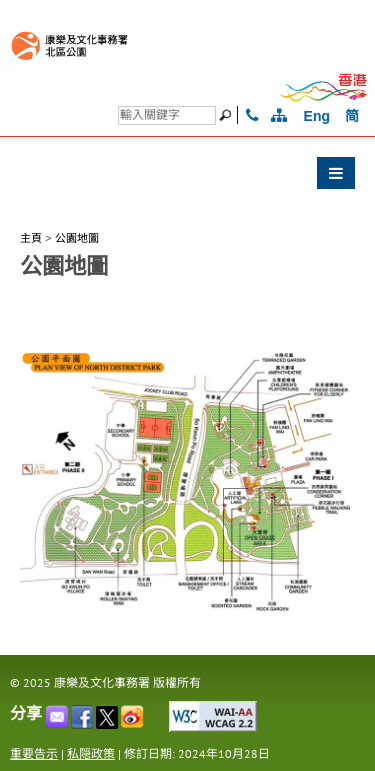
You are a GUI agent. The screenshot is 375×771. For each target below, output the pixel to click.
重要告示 (34, 753)
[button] (187, 178)
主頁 (31, 238)
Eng (317, 116)
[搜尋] (167, 115)
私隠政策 (91, 753)
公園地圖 (77, 238)
